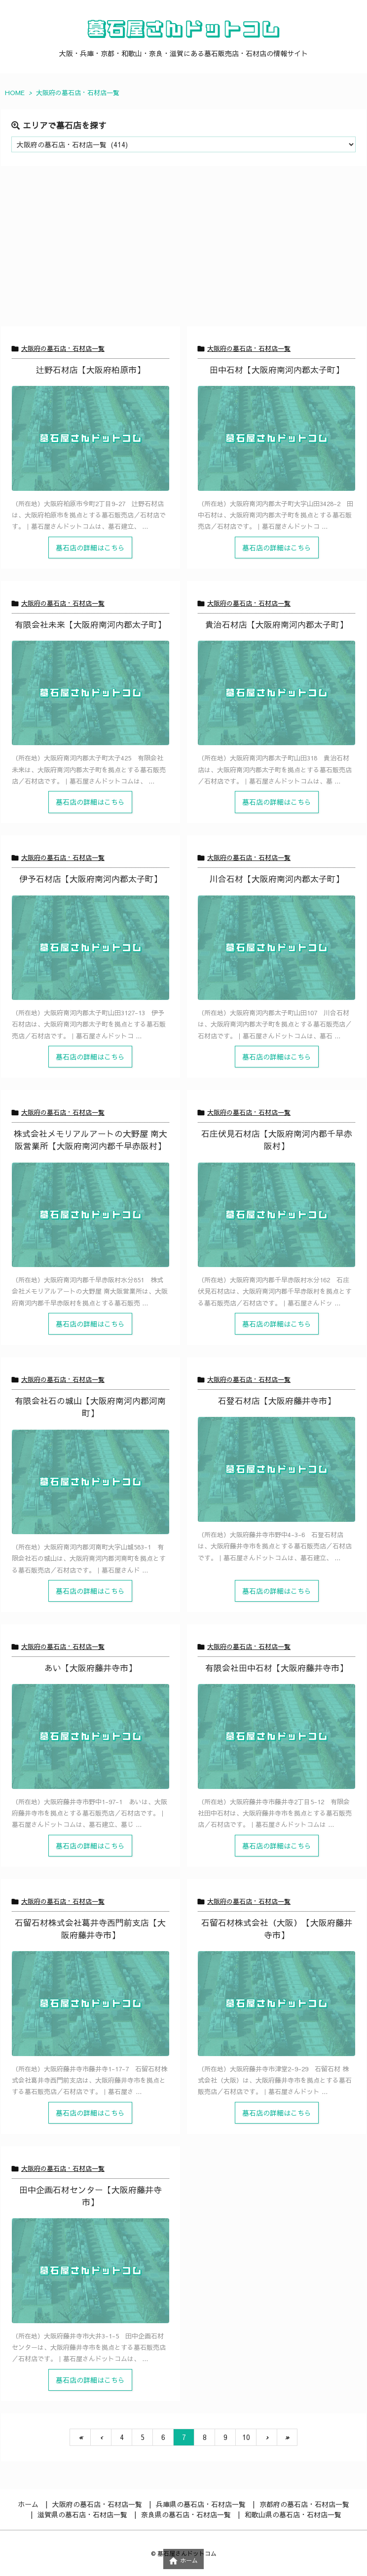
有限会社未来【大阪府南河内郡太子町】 (90, 624)
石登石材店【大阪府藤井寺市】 (276, 1401)
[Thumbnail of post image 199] (276, 1215)
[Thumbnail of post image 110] (90, 2270)
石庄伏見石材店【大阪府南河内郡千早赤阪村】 (276, 1140)
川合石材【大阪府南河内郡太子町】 (277, 879)
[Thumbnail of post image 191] (276, 1736)
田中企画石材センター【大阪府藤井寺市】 (90, 2196)
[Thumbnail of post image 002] (90, 2003)
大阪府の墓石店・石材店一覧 (63, 348)
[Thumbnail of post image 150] (276, 438)
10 (246, 2437)
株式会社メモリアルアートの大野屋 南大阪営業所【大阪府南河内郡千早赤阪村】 (90, 1140)
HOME (15, 92)
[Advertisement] (183, 252)
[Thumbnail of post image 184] (90, 1736)
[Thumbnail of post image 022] (90, 947)
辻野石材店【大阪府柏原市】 (90, 370)
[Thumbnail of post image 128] (276, 2003)
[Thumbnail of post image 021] (90, 693)
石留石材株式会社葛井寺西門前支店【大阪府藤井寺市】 (90, 1929)
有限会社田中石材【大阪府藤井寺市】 (276, 1668)
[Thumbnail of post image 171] (90, 1482)
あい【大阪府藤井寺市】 (90, 1668)
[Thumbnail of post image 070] (276, 1469)
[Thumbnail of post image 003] (90, 1215)
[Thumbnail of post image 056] (276, 693)
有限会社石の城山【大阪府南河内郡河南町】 (90, 1407)
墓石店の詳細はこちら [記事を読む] (90, 547)
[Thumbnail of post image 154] (90, 438)
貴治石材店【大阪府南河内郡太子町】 (276, 624)
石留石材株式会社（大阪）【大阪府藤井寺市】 (276, 1929)
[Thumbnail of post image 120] (276, 947)
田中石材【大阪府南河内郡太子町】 (277, 370)
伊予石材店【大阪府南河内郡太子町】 (90, 879)
